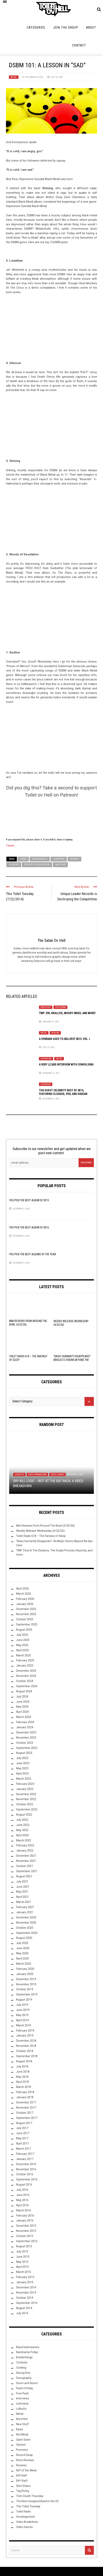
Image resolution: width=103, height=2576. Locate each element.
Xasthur (60, 866)
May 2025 (22, 1646)
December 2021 (26, 1857)
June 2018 (22, 2072)
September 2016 (26, 2180)
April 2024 (22, 1713)
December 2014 (26, 2288)
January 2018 (24, 2098)
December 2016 (26, 2165)
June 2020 (22, 1949)
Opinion (21, 2446)
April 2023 (22, 1774)
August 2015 (24, 2247)
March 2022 (23, 1841)
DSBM (23, 860)
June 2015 (22, 2257)
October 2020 (24, 1929)
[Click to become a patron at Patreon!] (51, 818)
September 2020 (26, 1934)
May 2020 (22, 1954)
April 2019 (22, 2021)
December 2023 (26, 1733)
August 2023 (24, 1754)
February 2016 (25, 2216)
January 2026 (24, 1605)
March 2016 (23, 2211)
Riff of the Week (26, 2471)
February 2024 (25, 1723)
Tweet (10, 846)
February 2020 (25, 1970)
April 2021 (22, 1898)
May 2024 (22, 1708)
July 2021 (22, 1882)
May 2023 (22, 1769)
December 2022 (26, 1795)
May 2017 (22, 2139)
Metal (14, 78)
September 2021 (26, 1872)
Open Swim (60, 1008)
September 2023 (26, 1749)
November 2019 (26, 1985)
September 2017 (26, 2119)
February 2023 (25, 1785)
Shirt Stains (23, 2487)
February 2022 (25, 1846)
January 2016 (24, 2221)
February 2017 (25, 2155)
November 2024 (26, 1677)
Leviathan (58, 860)
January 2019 (24, 2036)
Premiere (22, 2451)
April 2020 (22, 1959)
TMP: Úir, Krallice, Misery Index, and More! (67, 1014)
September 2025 (26, 1625)
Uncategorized (25, 2517)
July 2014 (22, 2314)
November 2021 (26, 1862)
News (19, 2430)
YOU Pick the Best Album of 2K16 (29, 1228)
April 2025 (22, 1651)
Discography (24, 2379)
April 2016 (22, 2206)
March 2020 (23, 1964)
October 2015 (24, 2237)
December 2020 (26, 1918)
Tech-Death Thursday (29, 2497)
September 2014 (26, 2304)
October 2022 (24, 1805)
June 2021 (22, 1887)
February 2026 (25, 1600)
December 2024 (26, 1671)
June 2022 (22, 1826)
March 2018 (23, 2088)
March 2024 (23, 1718)
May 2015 (22, 2263)
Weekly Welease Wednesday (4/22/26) (40, 1532)
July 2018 (22, 2067)
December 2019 (26, 1980)
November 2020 (26, 1923)
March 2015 (23, 2273)
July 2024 (22, 1697)
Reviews (55, 1034)
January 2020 (24, 1975)
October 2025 (24, 1620)
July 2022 (22, 1821)
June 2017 (22, 2134)
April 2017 (22, 2144)
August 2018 (24, 2062)
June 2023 (22, 1764)
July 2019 (22, 2006)
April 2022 (22, 1836)
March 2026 (23, 1594)
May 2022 (22, 1831)
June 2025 (22, 1641)
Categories (36, 29)
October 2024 (24, 1682)
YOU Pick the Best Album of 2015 (29, 1201)
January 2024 (24, 1728)
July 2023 (22, 1759)
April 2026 (22, 1589)
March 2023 (23, 1779)
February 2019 (25, 2031)
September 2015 (26, 2242)
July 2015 (22, 2252)
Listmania (46, 1085)
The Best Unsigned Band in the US (37, 2502)
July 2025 (22, 1636)
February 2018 (25, 2093)
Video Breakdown (37, 1475)
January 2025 (24, 1667)
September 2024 (26, 1687)
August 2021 (24, 1877)
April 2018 (22, 2083)
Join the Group (65, 29)
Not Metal (22, 2435)
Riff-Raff (22, 2482)
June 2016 (22, 2196)
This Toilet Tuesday (28, 2507)
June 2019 (22, 2011)
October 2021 (24, 1867)
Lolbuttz (19, 1475)
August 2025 (24, 1630)
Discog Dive (23, 2374)
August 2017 (24, 2124)
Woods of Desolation (37, 866)
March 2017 (23, 2149)
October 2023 (24, 1744)
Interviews (46, 1060)
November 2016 (26, 2170)
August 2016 (24, 2186)
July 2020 (22, 1944)
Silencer (14, 866)
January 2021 (24, 1913)
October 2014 (24, 2298)
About (91, 29)
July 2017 (22, 2129)
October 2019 (24, 1990)
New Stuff (46, 1008)
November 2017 (26, 2108)
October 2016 (24, 2175)
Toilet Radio (23, 2512)
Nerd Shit (22, 2420)
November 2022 (26, 1800)
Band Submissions (27, 2348)
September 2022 (26, 1810)
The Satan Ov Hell (34, 78)
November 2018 (26, 2047)
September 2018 (26, 2057)
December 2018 (26, 2042)
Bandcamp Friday (27, 2353)
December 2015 (26, 2227)
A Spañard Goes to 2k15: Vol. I (64, 1040)
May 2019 (22, 2016)
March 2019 (23, 2026)
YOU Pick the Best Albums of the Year (32, 1255)
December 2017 (26, 2103)
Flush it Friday (24, 2389)
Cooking (21, 2368)
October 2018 (24, 2052)
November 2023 (26, 1738)
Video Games (57, 1475)
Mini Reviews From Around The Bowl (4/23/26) (45, 1527)
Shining (74, 860)
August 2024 (24, 1692)
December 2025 (26, 1610)
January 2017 (24, 2160)
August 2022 (24, 1815)
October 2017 (24, 2114)
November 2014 (26, 2293)
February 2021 (25, 1908)
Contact (79, 46)
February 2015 (25, 2278)
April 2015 (22, 2268)
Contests (21, 2363)
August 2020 (24, 1939)
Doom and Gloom (27, 2384)
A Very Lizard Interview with (66, 1065)
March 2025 (23, 1656)
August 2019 (24, 2000)
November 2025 (26, 1615)
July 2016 (22, 2191)
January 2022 (24, 1851)
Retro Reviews (25, 2461)
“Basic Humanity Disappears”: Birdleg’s (72, 1361)
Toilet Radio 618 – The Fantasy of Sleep (41, 1537)
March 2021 (23, 1903)
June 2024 (22, 1702)
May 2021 (22, 1893)
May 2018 (22, 2078)
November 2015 (26, 2232)
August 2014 (24, 2309)
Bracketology (24, 2358)
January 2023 (24, 1790)
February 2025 (25, 1661)
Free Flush (22, 2394)
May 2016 (22, 2201)
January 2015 (24, 2283)
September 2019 (26, 1995)
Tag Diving (22, 2492)
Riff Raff (21, 2476)
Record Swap (24, 2456)
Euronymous (39, 860)
